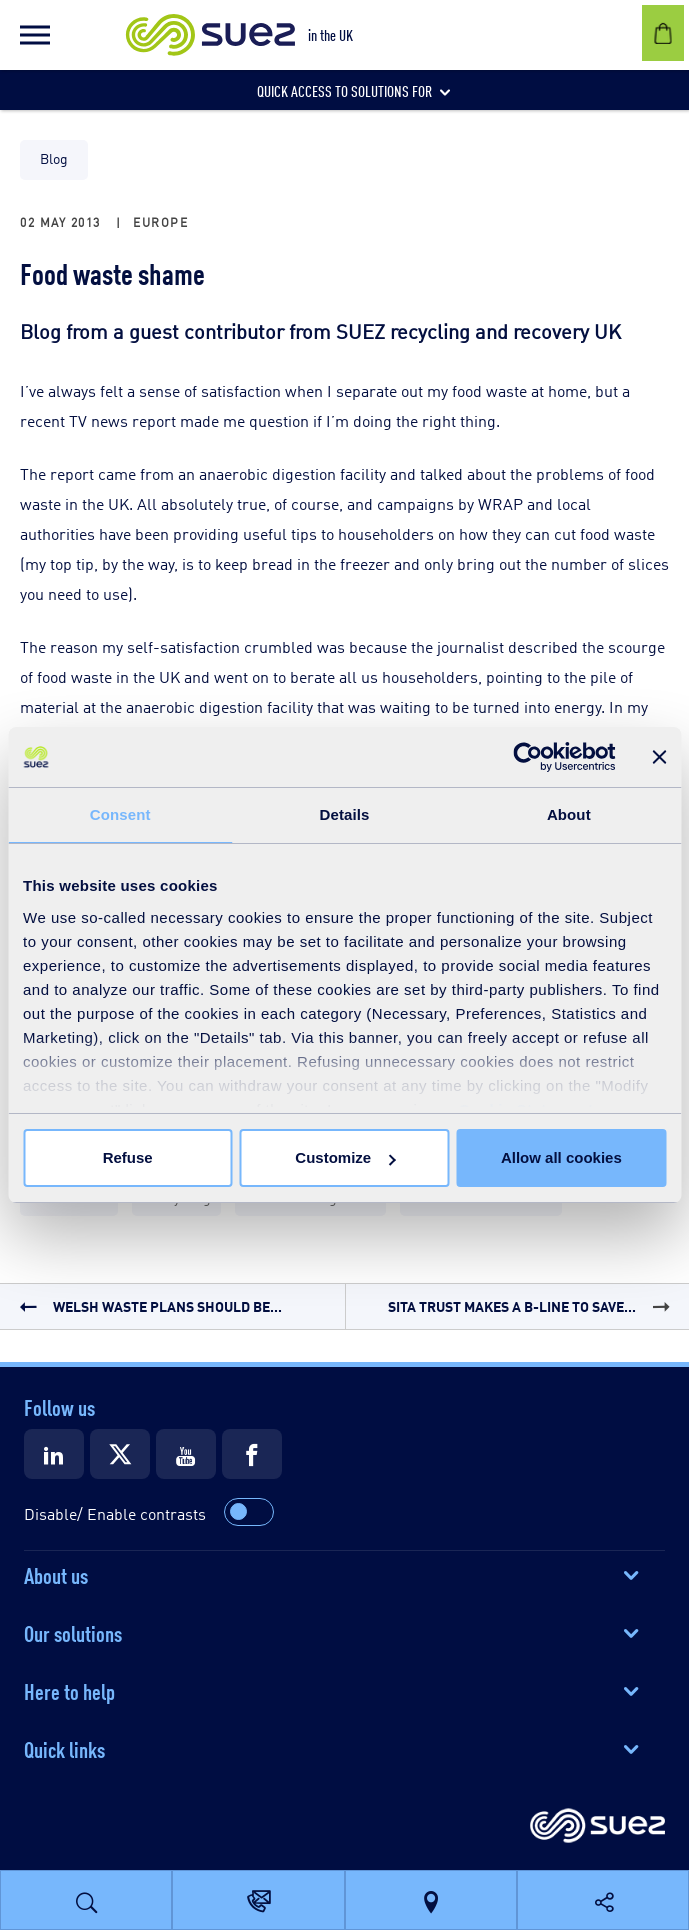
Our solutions (73, 1632)
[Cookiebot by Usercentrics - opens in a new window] (527, 757)
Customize (345, 1157)
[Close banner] (659, 757)
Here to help (69, 1690)
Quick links (64, 1748)
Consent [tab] (120, 814)
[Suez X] (120, 1454)
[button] (35, 35)
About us (56, 1574)
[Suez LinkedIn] (54, 1454)
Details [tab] (345, 814)
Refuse (128, 1157)
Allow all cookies (561, 1157)
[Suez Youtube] (186, 1454)
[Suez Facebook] (252, 1454)
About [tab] (569, 814)
